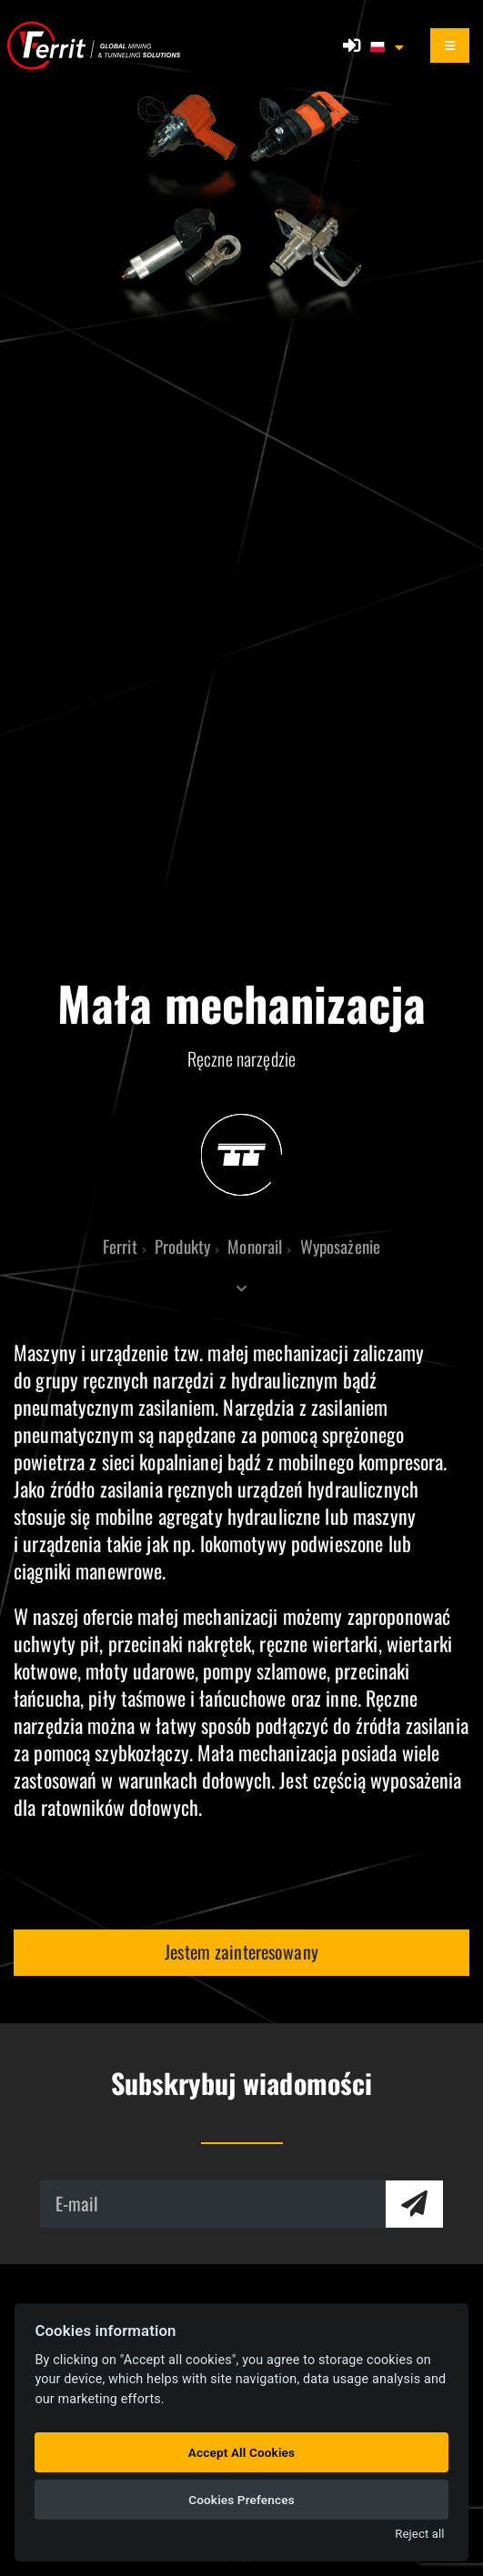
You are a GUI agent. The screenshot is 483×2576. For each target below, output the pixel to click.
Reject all (419, 2534)
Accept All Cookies (241, 2452)
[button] (388, 45)
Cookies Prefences (241, 2499)
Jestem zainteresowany (241, 1951)
